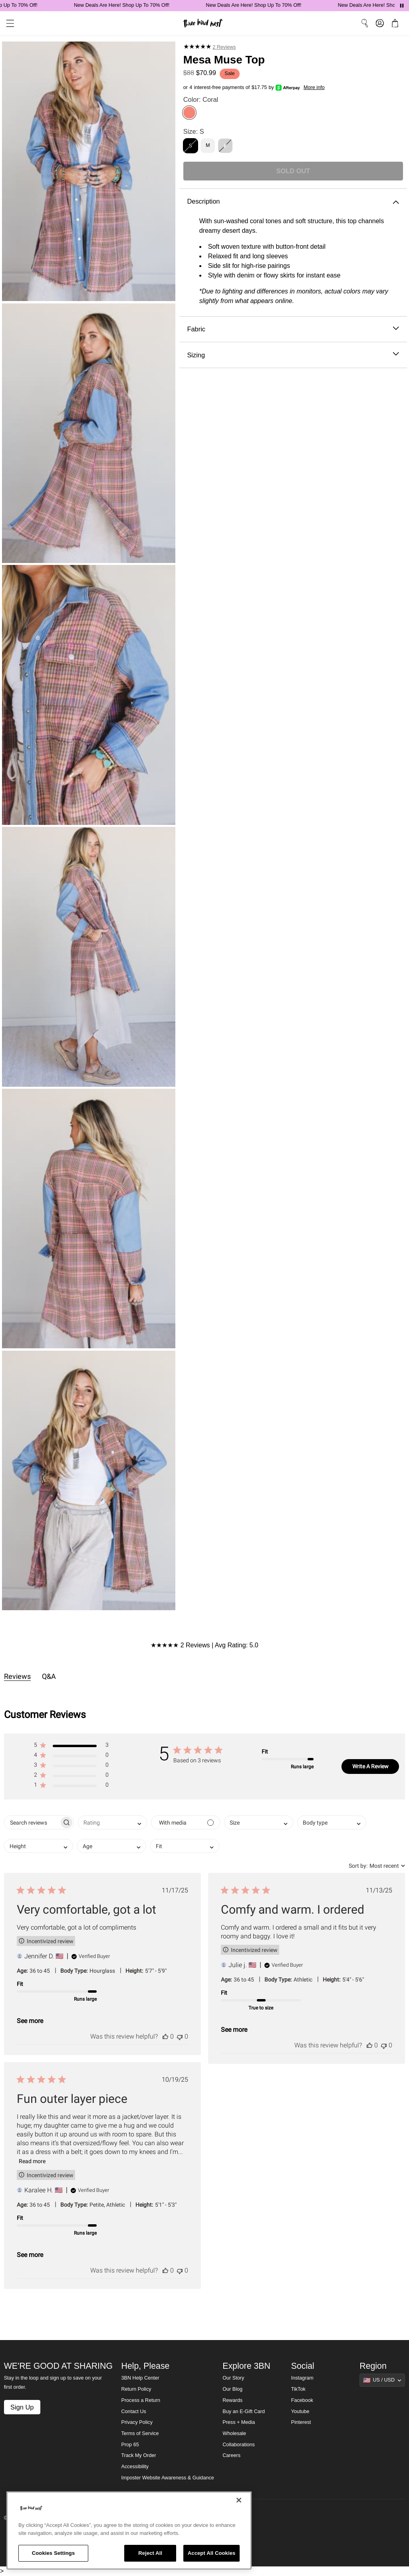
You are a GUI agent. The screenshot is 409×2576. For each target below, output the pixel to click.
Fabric (293, 329)
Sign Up (22, 2407)
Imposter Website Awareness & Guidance (167, 2478)
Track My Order (138, 2455)
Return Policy (136, 2389)
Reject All (150, 2553)
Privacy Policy (137, 2422)
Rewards (232, 2400)
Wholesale (234, 2433)
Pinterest (301, 2422)
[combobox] (112, 1822)
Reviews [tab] (17, 1676)
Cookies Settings (53, 2553)
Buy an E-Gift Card (243, 2411)
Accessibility (135, 2466)
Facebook (302, 2400)
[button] (71, 1747)
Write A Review (370, 1766)
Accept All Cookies (212, 2553)
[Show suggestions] (382, 2380)
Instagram (302, 2378)
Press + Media (238, 2422)
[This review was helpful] (165, 2036)
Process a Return (140, 2400)
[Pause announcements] (402, 5)
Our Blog (232, 2389)
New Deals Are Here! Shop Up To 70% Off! (129, 5)
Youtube (300, 2411)
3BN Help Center (140, 2378)
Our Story (233, 2378)
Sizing (293, 355)
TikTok (298, 2389)
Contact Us (133, 2411)
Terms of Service (140, 2433)
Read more (32, 2161)
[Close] (239, 2500)
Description (293, 201)
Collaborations (238, 2444)
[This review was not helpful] (180, 2036)
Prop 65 (130, 2444)
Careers (231, 2455)
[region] (129, 2530)
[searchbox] (31, 1822)
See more (30, 2021)
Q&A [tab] (49, 1676)
